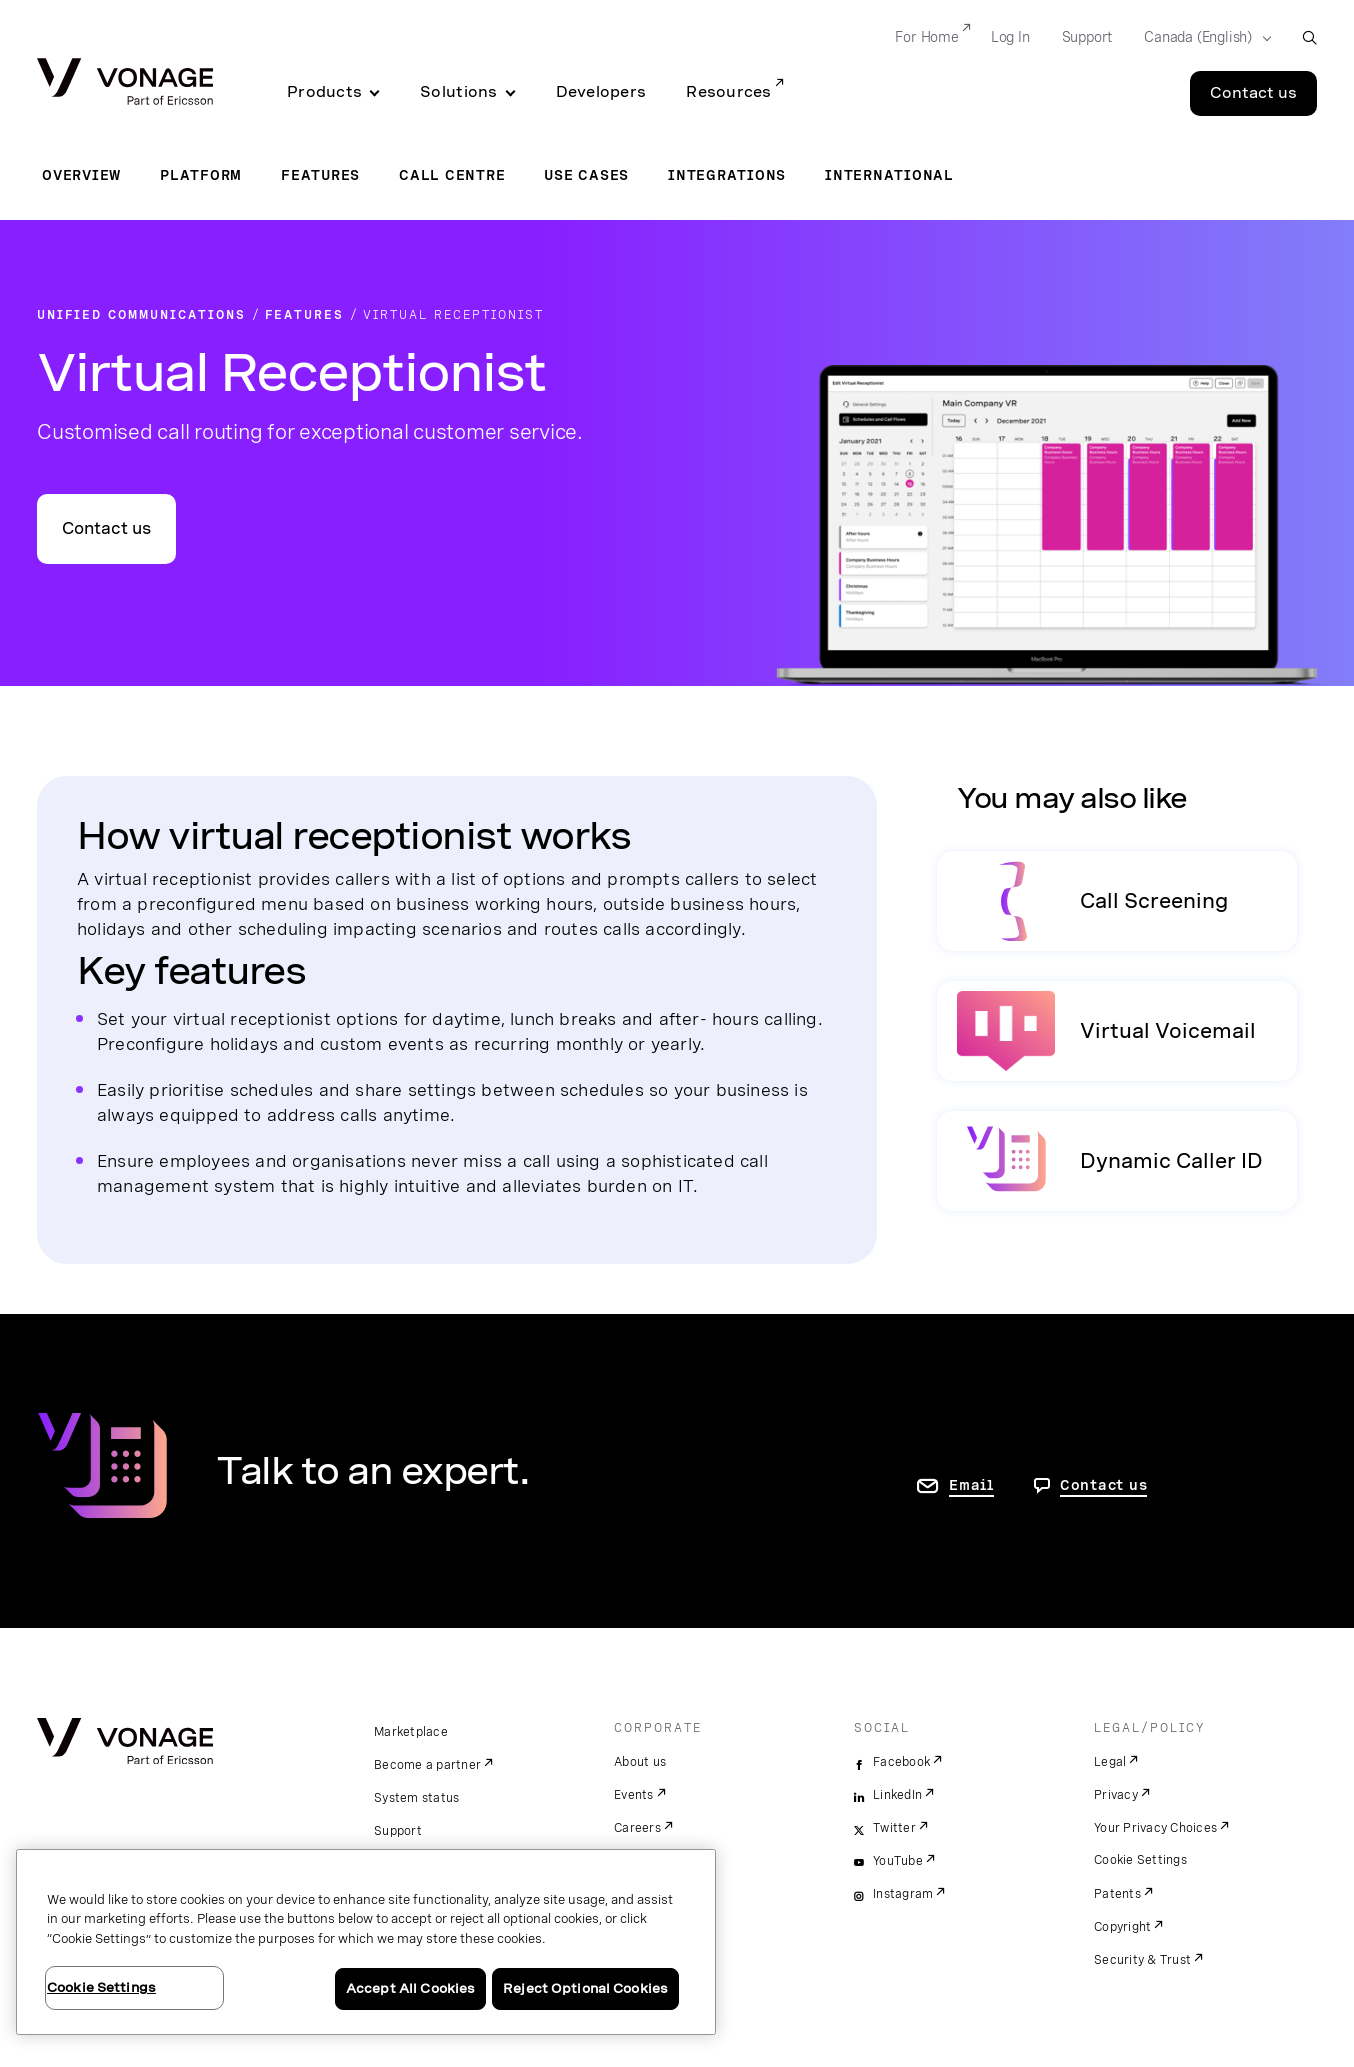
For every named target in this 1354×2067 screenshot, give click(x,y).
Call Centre (452, 175)
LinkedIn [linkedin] (897, 1795)
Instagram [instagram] (903, 1894)
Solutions (458, 92)
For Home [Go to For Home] (926, 37)
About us (640, 1762)
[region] (366, 1942)
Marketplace (411, 1732)
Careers (637, 1828)
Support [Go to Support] (1087, 37)
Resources (728, 92)
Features (320, 175)
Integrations (727, 175)
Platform (201, 175)
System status (416, 1798)
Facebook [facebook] (901, 1762)
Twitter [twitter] (894, 1828)
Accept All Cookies (410, 1988)
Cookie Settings (1140, 1860)
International (889, 175)
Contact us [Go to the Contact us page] (1253, 93)
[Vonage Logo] (125, 83)
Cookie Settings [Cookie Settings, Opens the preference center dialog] (101, 1987)
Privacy (1116, 1795)
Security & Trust (1142, 1960)
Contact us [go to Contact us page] (1104, 1485)
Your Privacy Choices (1155, 1828)
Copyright (1122, 1927)
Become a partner (427, 1765)
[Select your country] (1201, 38)
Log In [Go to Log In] (1010, 37)
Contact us (106, 528)
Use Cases (586, 175)
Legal (1110, 1762)
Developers (601, 92)
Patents (1117, 1894)
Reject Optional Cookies (585, 1988)
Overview (81, 175)
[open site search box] (1309, 37)
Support (398, 1831)
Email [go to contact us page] (971, 1485)
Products (324, 92)
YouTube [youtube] (898, 1861)
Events (634, 1795)
